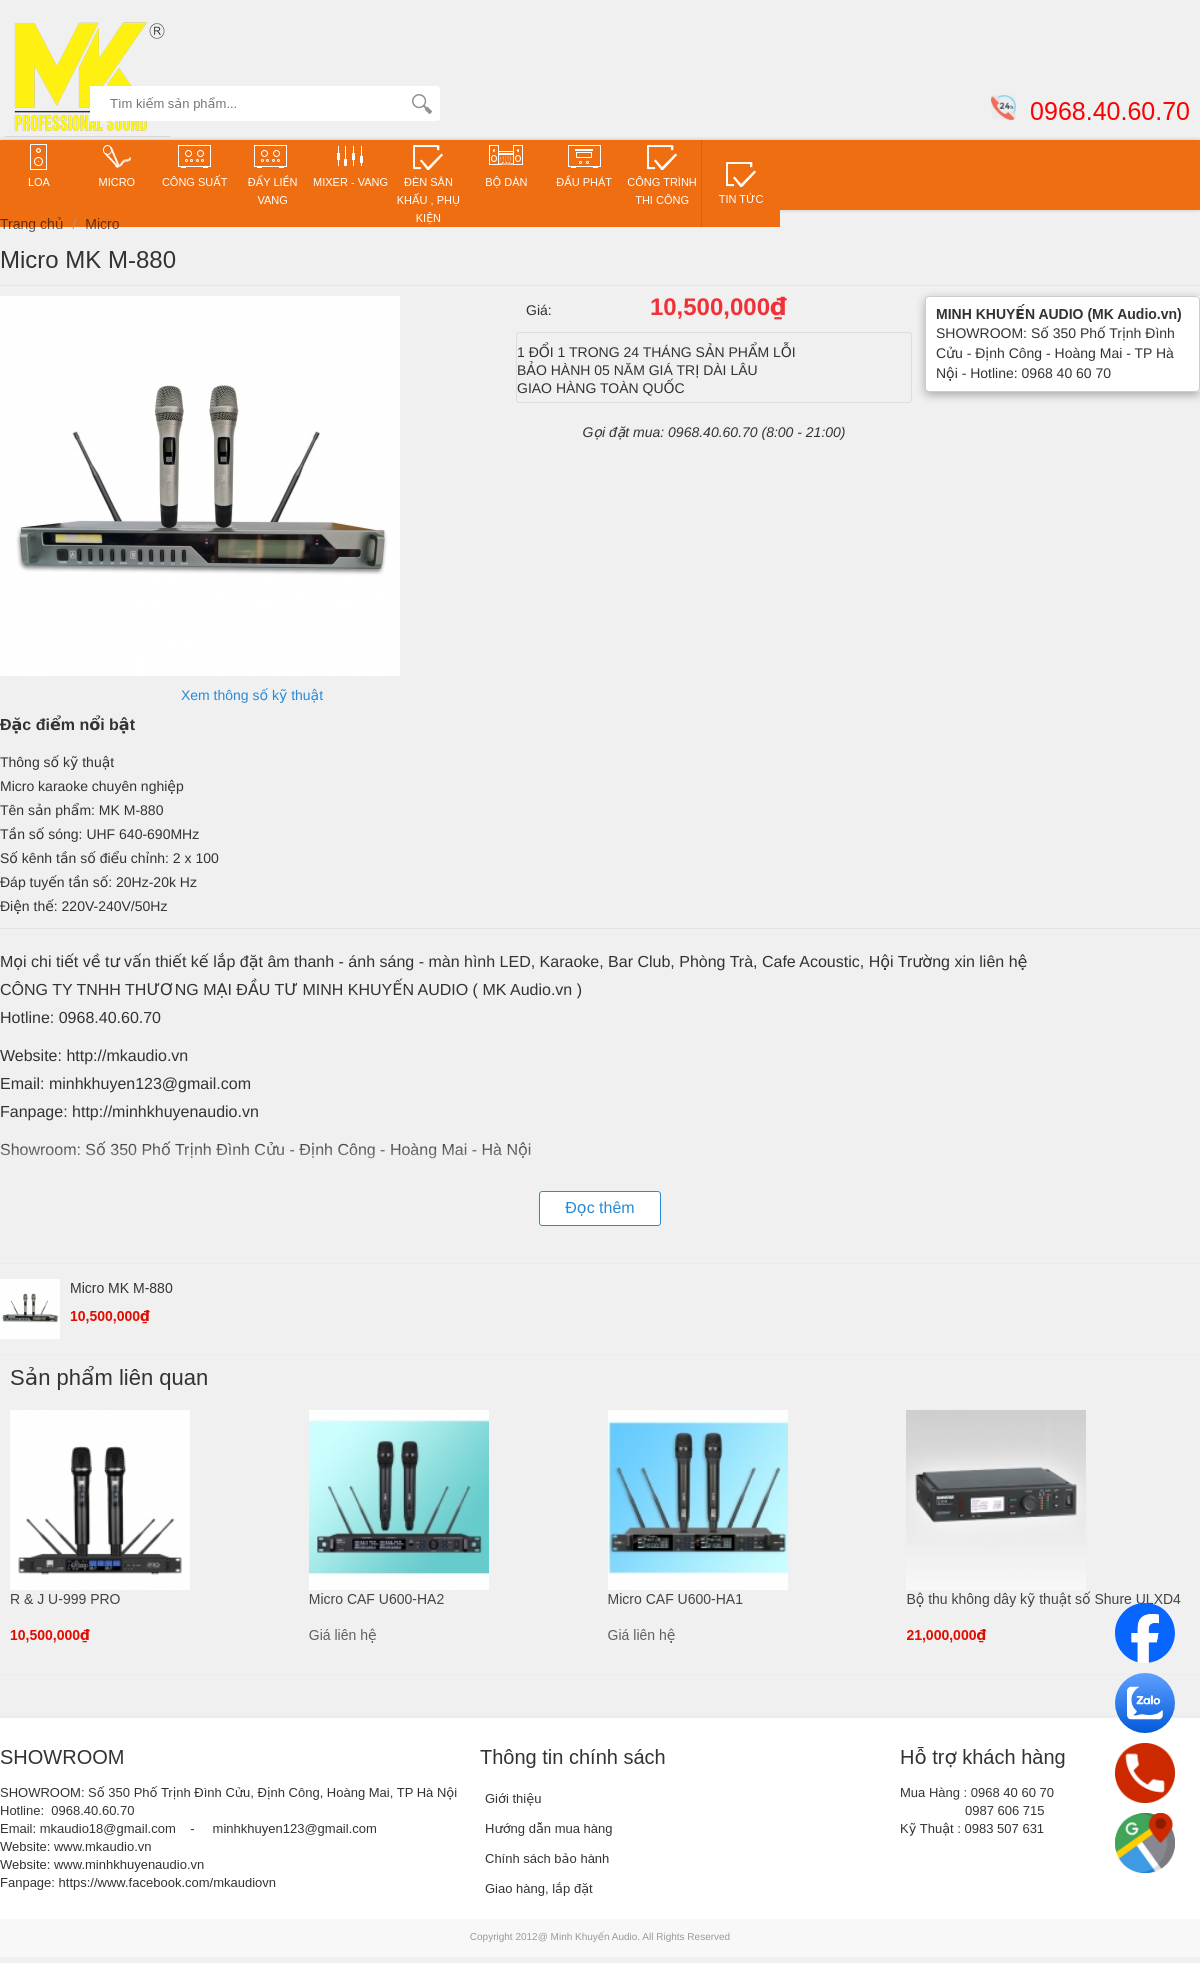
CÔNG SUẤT (195, 165)
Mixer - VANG (350, 165)
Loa (39, 165)
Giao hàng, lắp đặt (539, 1888)
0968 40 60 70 (1012, 1792)
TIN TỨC (741, 182)
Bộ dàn (506, 165)
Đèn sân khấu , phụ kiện (428, 183)
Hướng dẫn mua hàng (549, 1828)
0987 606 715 (1005, 1810)
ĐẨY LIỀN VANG (273, 174)
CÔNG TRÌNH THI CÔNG (661, 174)
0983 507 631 (1005, 1828)
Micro (117, 165)
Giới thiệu (513, 1798)
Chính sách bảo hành (547, 1858)
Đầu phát (584, 165)
